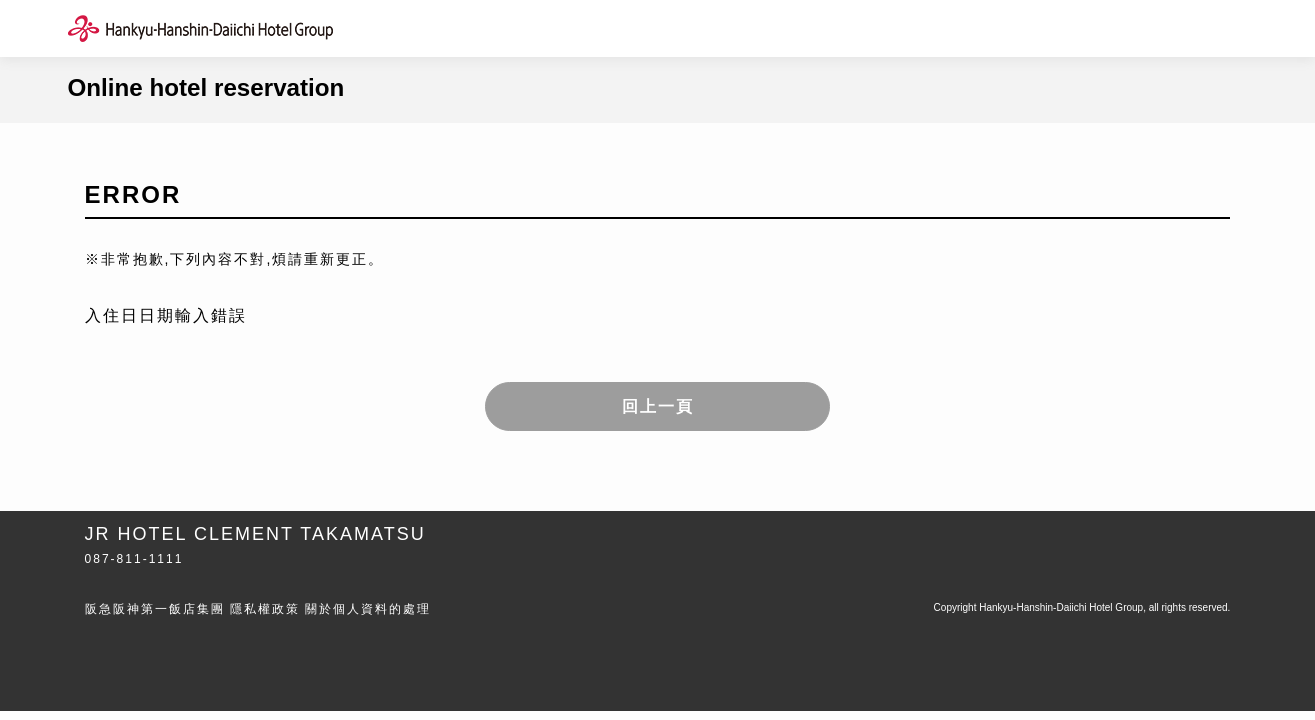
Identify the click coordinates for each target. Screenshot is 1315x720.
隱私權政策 (265, 609)
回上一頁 (658, 406)
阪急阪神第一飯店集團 (155, 609)
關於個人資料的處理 (368, 609)
